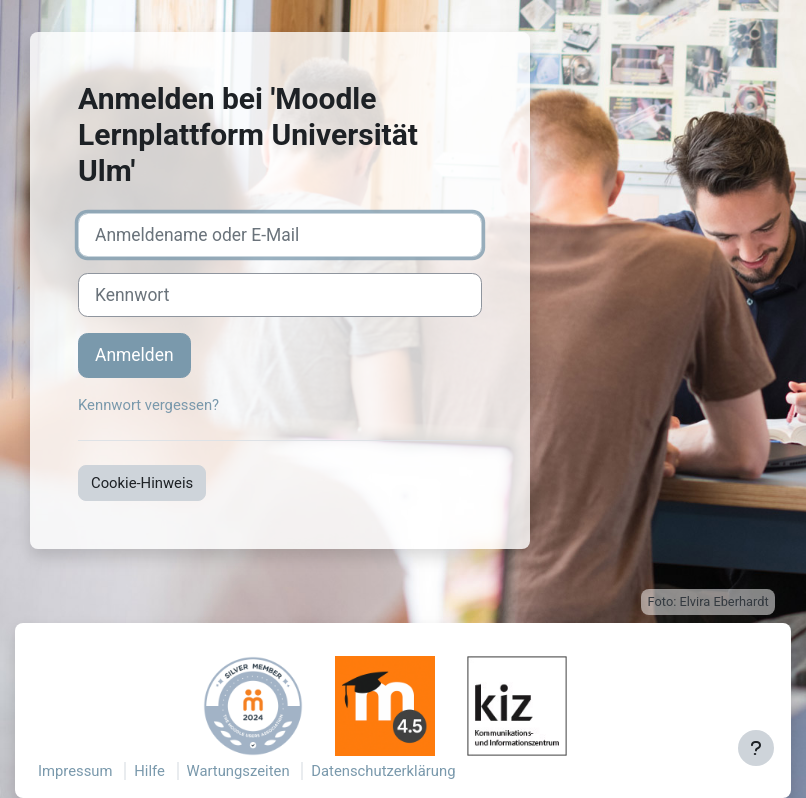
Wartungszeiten (238, 771)
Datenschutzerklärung (383, 771)
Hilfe (149, 771)
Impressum (75, 771)
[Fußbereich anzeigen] (756, 748)
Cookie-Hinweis (142, 483)
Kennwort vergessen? (148, 405)
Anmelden (134, 355)
